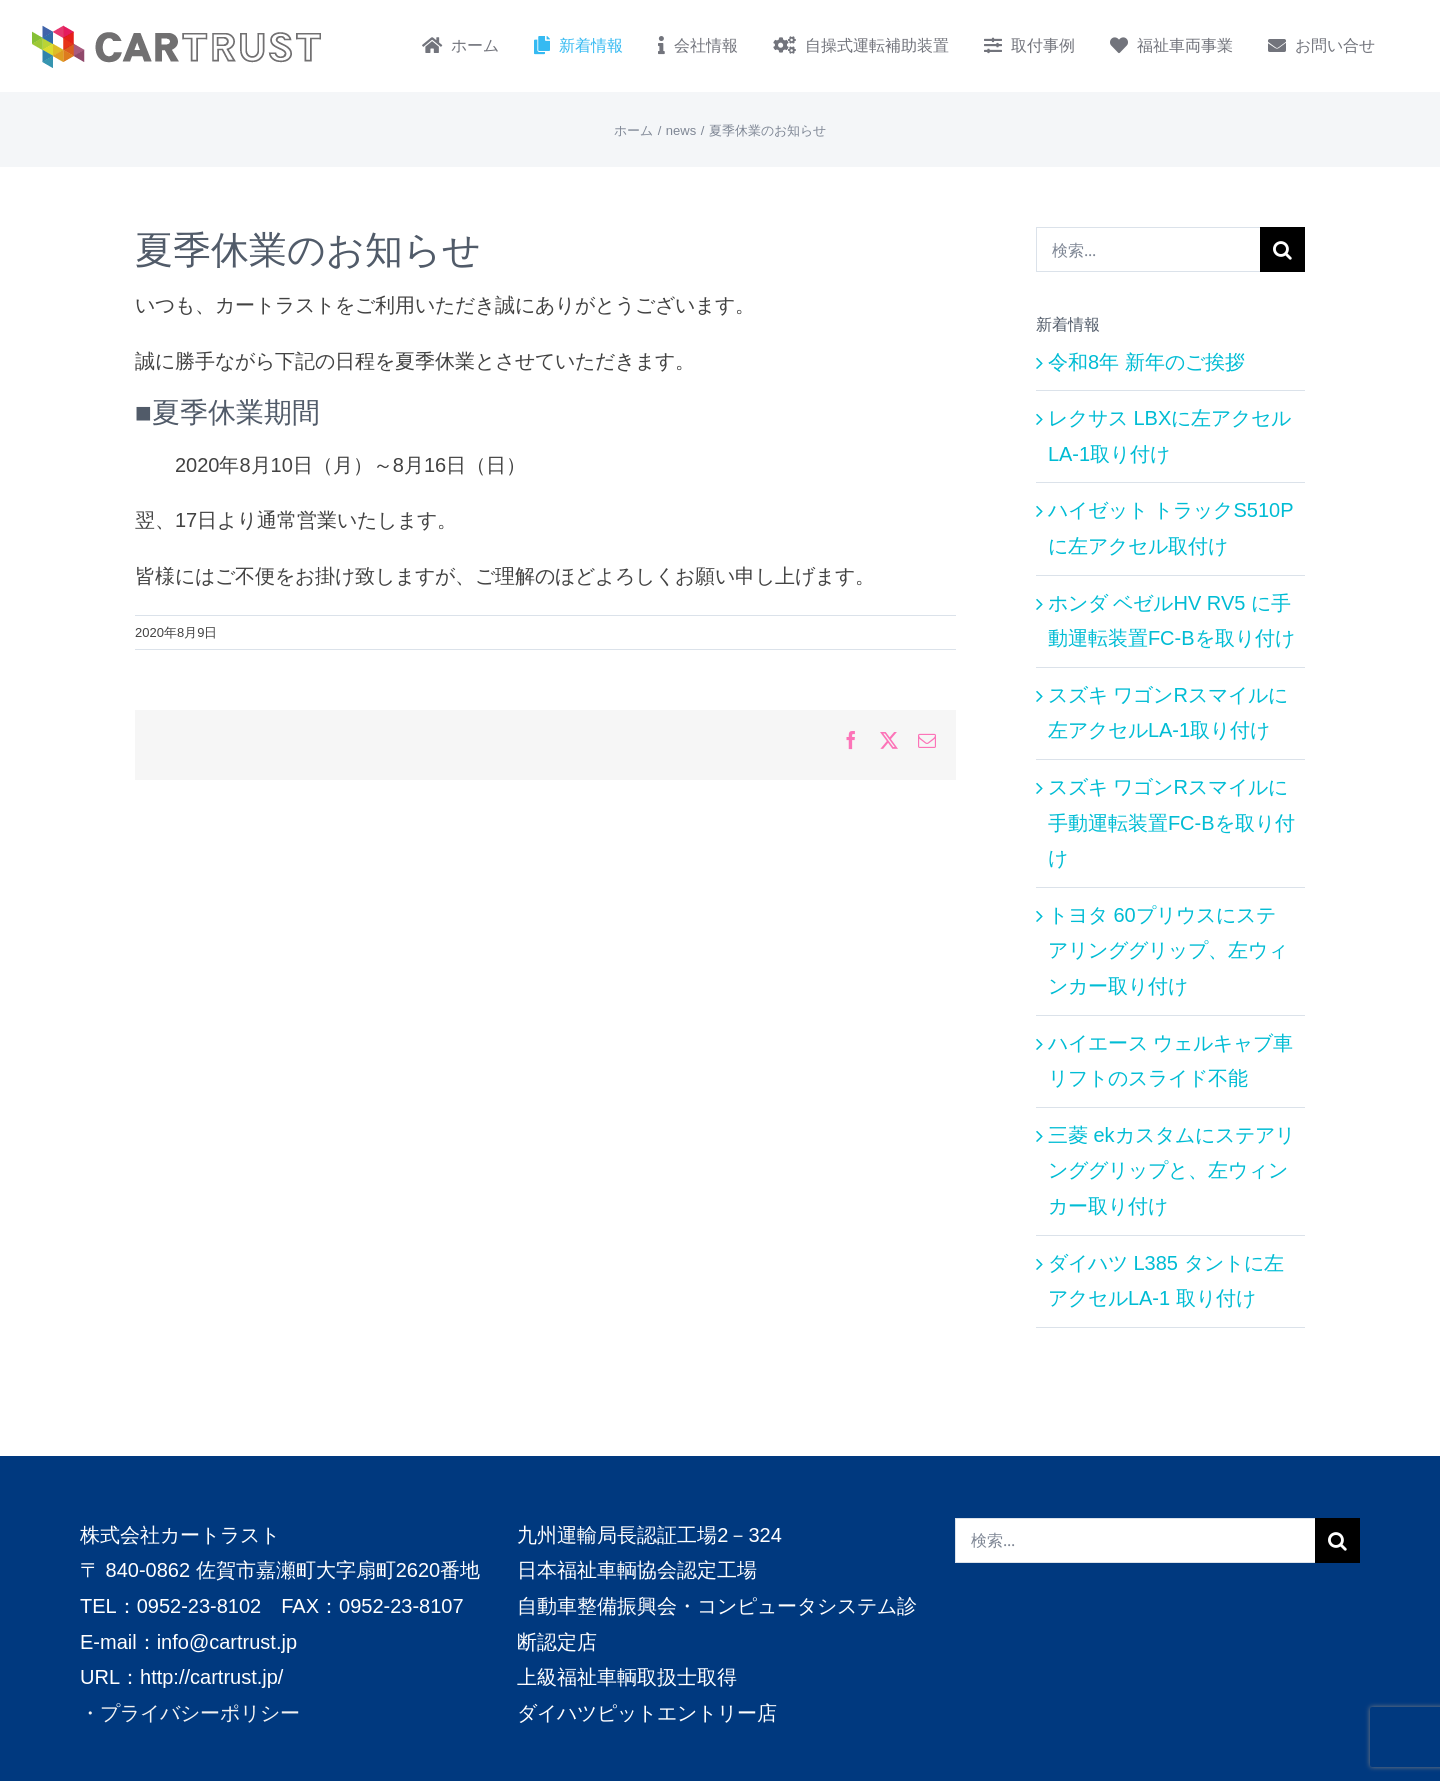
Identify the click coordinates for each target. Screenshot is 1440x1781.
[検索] (1282, 249)
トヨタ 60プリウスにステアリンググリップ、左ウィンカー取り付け (1168, 950)
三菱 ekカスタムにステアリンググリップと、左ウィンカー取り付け (1171, 1170)
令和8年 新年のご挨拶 (1146, 362)
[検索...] (1148, 249)
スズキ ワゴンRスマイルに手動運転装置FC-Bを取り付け (1171, 822)
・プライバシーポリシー (190, 1712)
